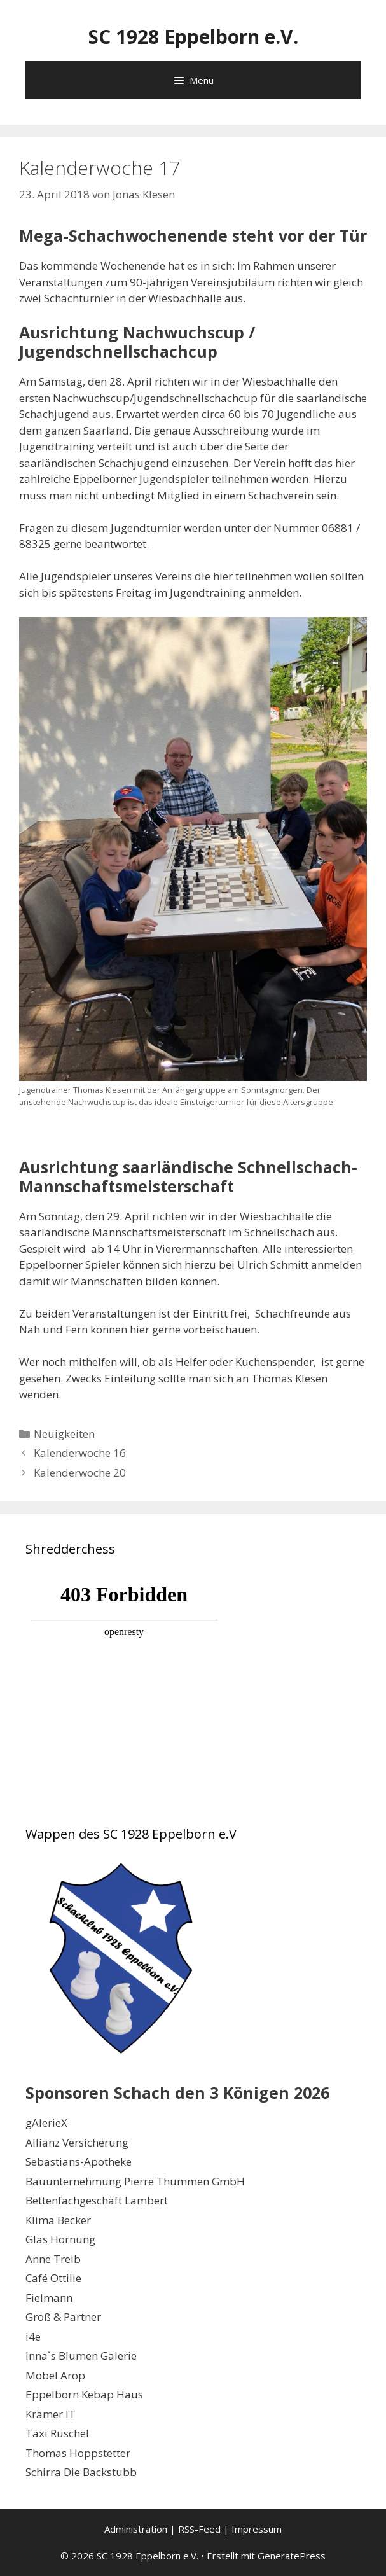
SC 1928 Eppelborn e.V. (193, 37)
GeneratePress (292, 2555)
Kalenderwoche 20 (80, 1472)
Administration (135, 2529)
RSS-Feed (199, 2529)
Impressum (256, 2529)
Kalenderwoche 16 (80, 1452)
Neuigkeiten (64, 1433)
